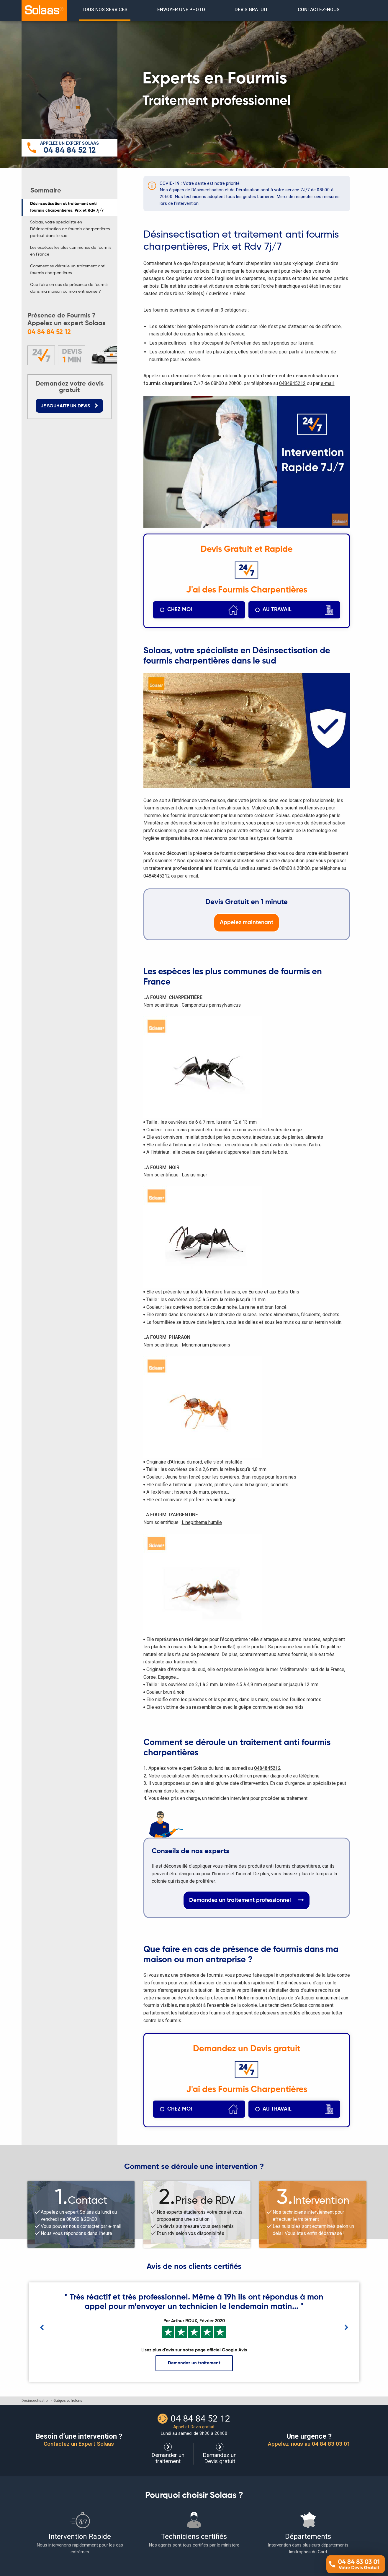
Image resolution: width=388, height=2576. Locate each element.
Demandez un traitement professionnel (246, 1900)
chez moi (202, 610)
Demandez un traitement (194, 2363)
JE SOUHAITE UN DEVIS (69, 406)
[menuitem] (104, 10)
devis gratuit (251, 9)
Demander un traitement (167, 2454)
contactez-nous (319, 9)
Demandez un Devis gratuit (220, 2454)
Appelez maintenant (246, 922)
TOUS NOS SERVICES (104, 9)
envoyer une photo (181, 9)
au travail (298, 610)
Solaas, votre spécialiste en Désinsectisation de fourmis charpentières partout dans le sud (70, 229)
